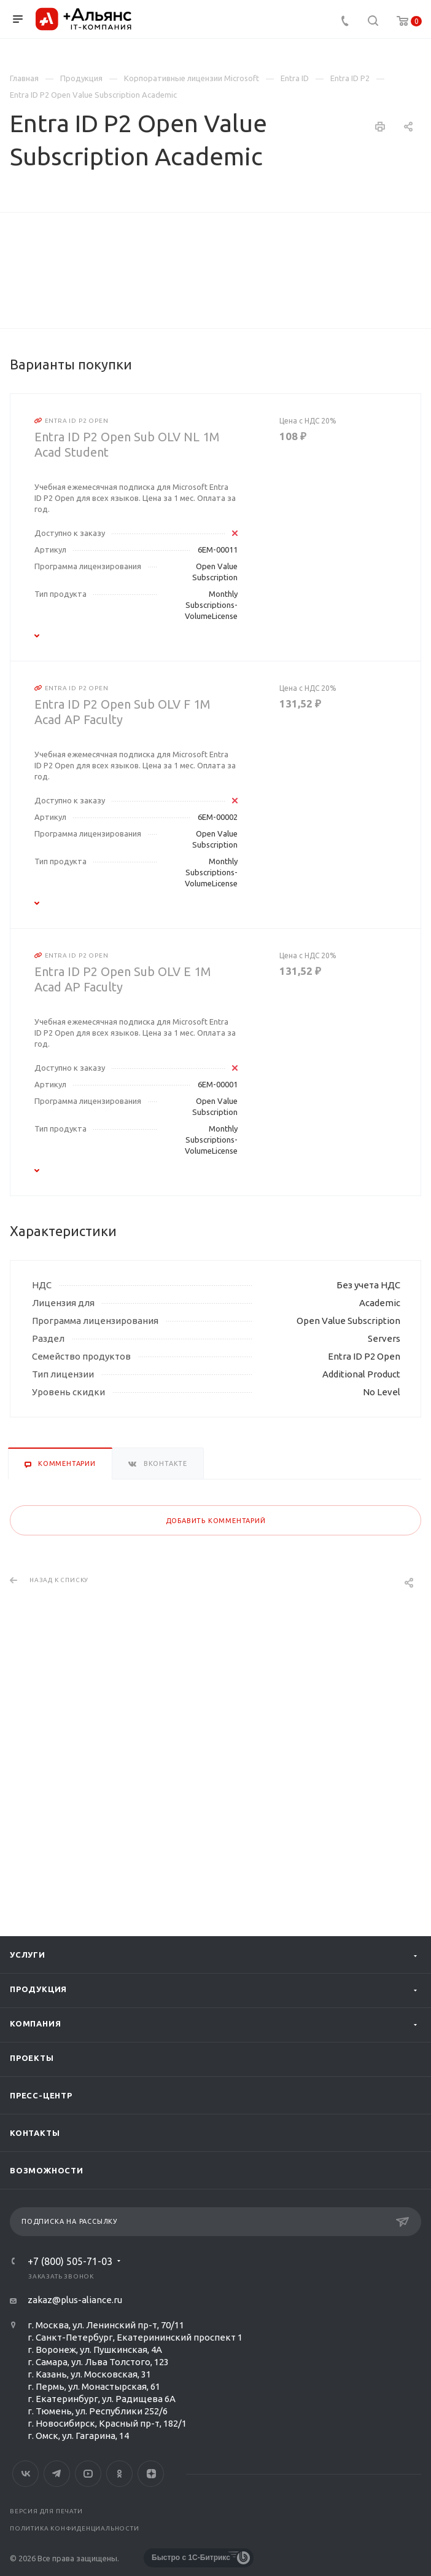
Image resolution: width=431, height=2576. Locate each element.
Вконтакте (25, 2473)
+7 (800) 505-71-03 (70, 2262)
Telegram (57, 2473)
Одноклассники (119, 2473)
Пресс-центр (41, 2096)
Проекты (32, 2058)
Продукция (38, 1989)
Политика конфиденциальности (74, 2528)
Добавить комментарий (216, 1797)
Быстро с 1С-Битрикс (191, 2557)
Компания (35, 2024)
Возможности (46, 2171)
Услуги (27, 1955)
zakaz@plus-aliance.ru (75, 2300)
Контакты (35, 2133)
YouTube (88, 2473)
